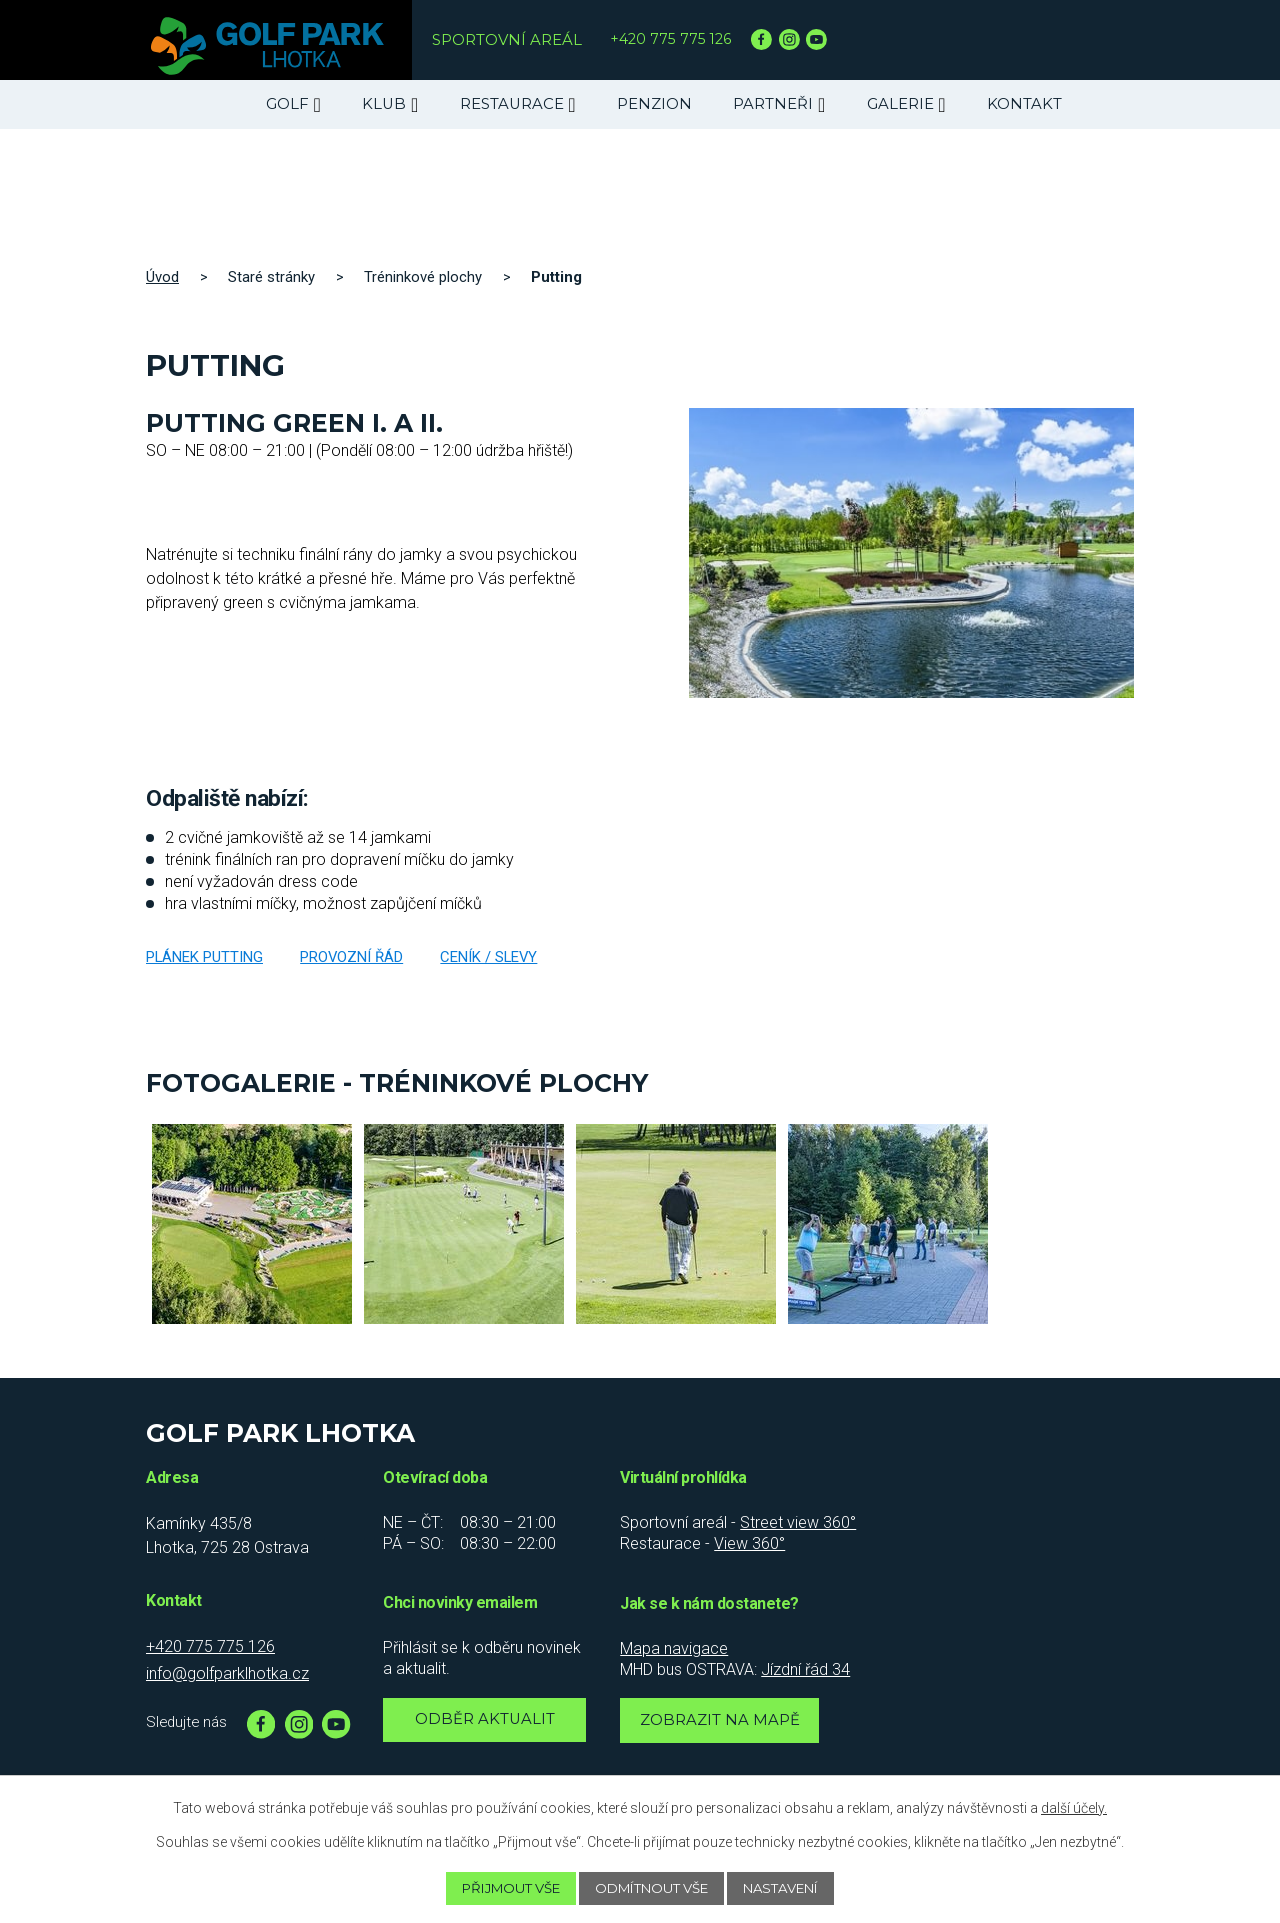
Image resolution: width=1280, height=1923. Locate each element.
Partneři (773, 104)
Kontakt (1024, 104)
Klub (384, 104)
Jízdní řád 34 (805, 1669)
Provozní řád (351, 957)
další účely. (1074, 1807)
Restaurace (512, 104)
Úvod (162, 277)
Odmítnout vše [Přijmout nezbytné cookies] (653, 1888)
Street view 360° (798, 1522)
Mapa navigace (674, 1648)
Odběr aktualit (485, 1722)
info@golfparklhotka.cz (227, 1673)
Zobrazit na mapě (723, 1723)
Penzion (654, 104)
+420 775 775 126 (673, 39)
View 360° (749, 1543)
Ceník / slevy (488, 957)
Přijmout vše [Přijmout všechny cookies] (499, 1888)
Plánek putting (204, 957)
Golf (287, 104)
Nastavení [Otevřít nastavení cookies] (794, 1888)
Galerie (900, 104)
